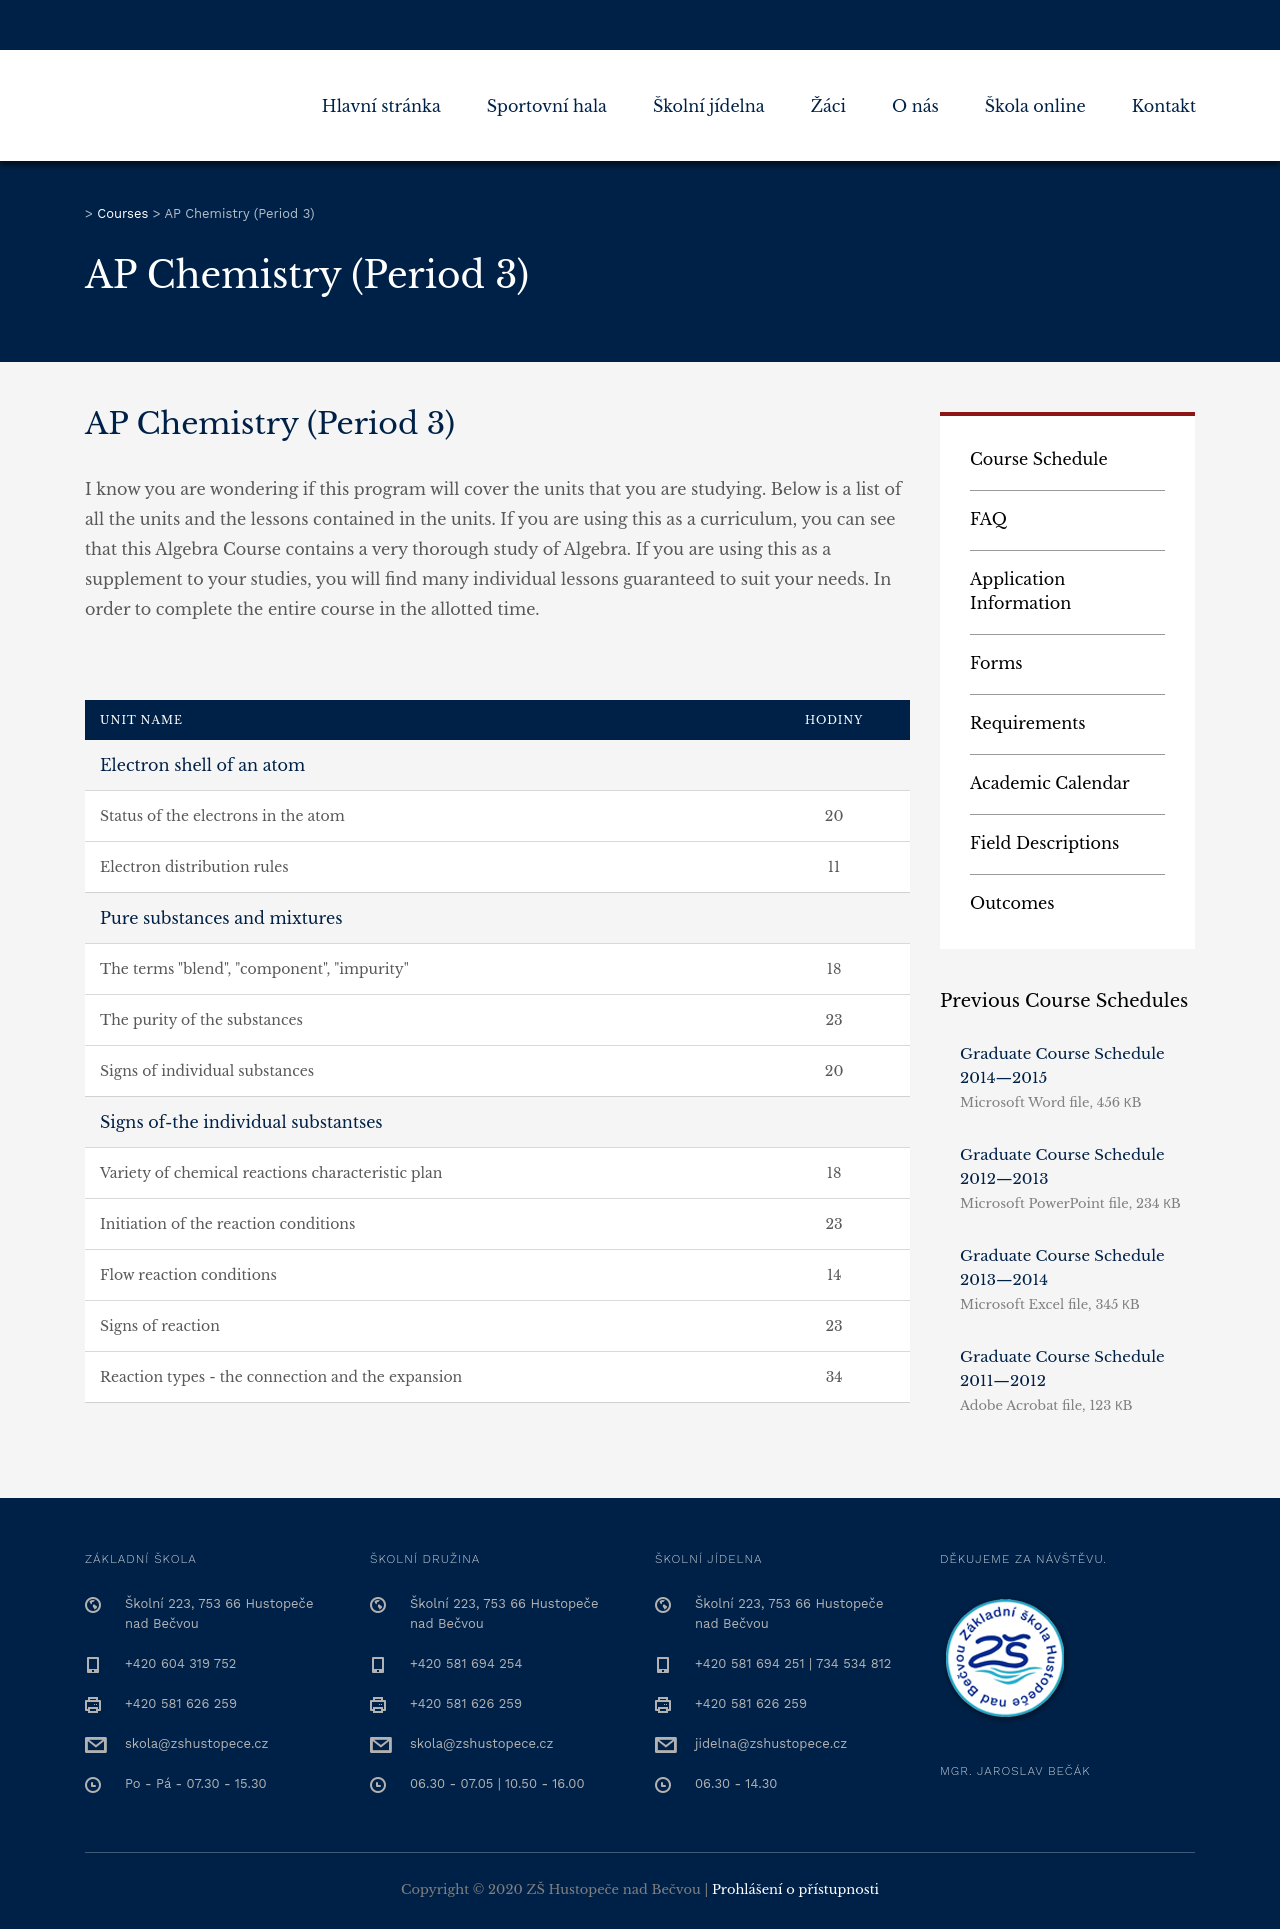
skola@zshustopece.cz (196, 1743)
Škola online (1035, 106)
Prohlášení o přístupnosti (795, 1889)
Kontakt (1164, 106)
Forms (996, 663)
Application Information (1020, 591)
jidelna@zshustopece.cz (771, 1743)
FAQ (988, 519)
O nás (915, 106)
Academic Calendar (1050, 783)
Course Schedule (1039, 459)
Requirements (1028, 723)
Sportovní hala (547, 106)
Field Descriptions (1044, 843)
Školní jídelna (709, 106)
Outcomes (1012, 903)
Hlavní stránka (381, 106)
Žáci (828, 106)
